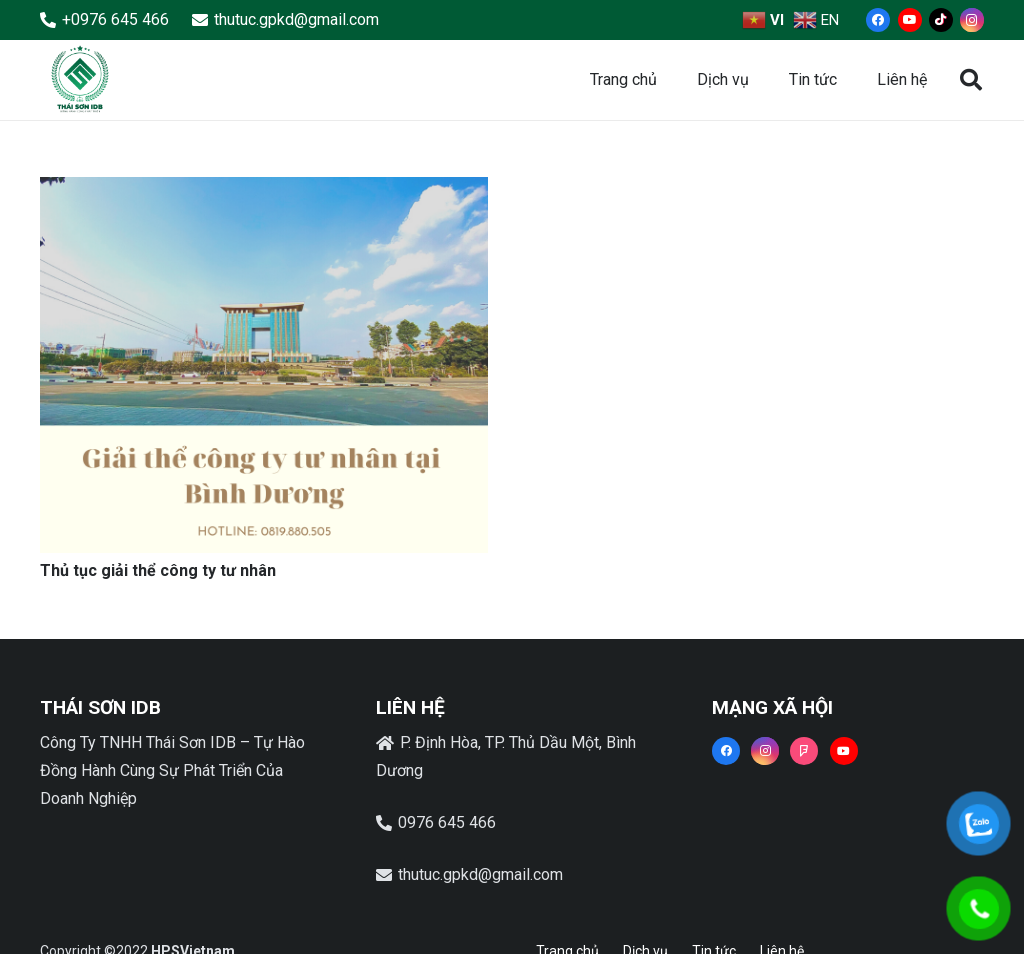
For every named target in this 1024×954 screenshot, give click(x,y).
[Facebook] (878, 20)
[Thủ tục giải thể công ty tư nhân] (264, 190)
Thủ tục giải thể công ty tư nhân (158, 570)
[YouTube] (910, 20)
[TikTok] (941, 20)
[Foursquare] (804, 751)
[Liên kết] (80, 80)
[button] (971, 80)
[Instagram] (972, 20)
